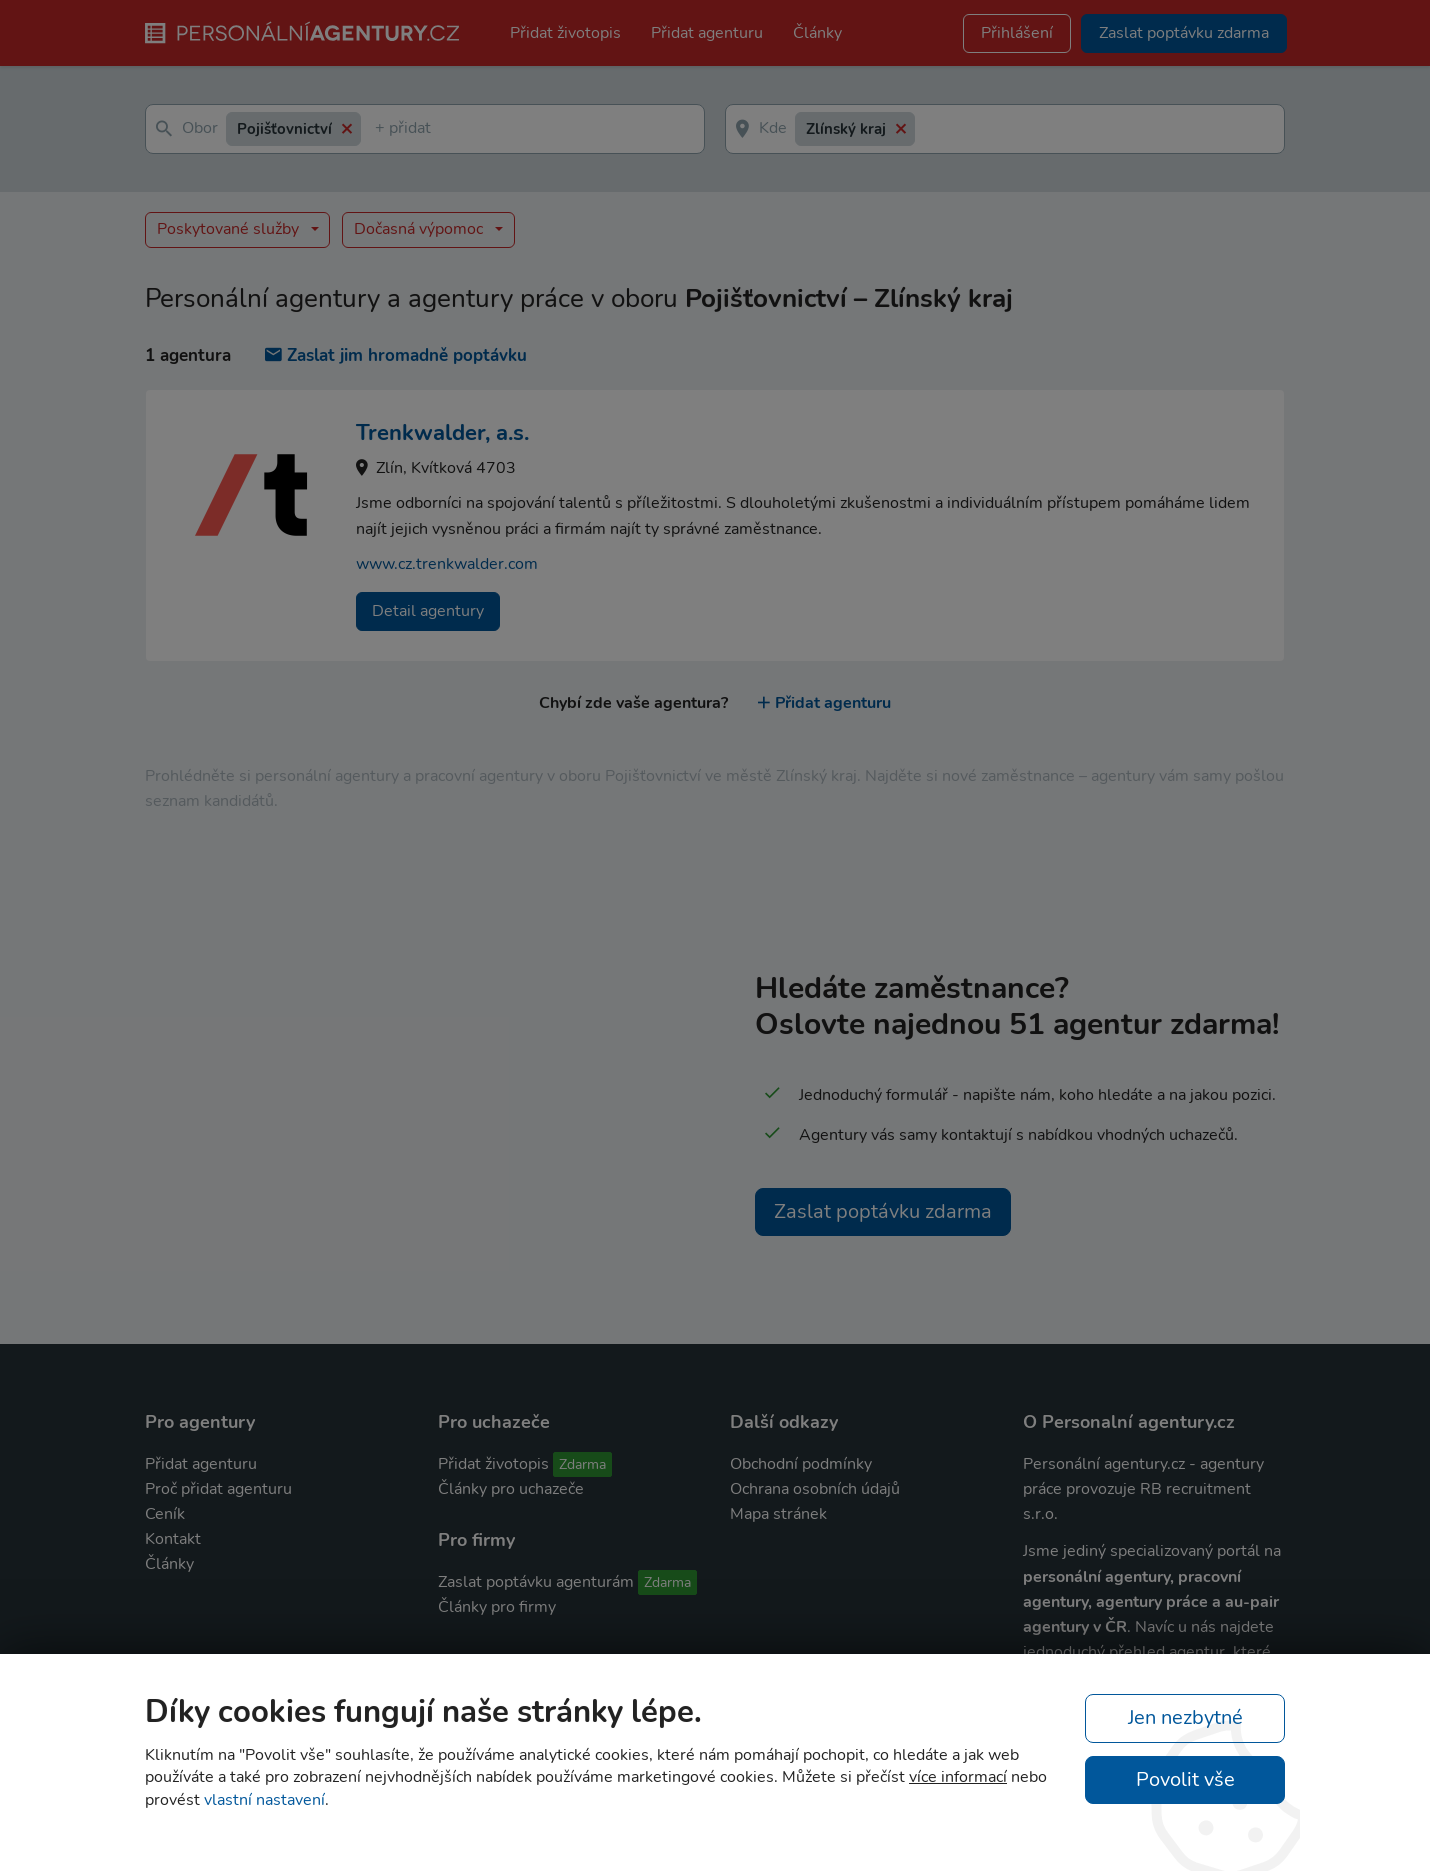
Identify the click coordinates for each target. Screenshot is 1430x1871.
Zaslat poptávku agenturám (536, 1582)
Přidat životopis (565, 33)
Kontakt (173, 1539)
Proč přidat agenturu (218, 1489)
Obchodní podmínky (801, 1464)
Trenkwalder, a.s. (442, 433)
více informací (958, 1777)
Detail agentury (428, 611)
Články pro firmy (497, 1607)
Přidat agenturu (707, 33)
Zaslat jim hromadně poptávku (396, 355)
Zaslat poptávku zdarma (883, 1211)
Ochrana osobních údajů (815, 1489)
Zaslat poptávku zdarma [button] (1184, 33)
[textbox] (379, 129)
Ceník (165, 1514)
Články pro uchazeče (511, 1489)
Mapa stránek (778, 1514)
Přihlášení (1017, 33)
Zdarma (582, 1464)
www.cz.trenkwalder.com (447, 564)
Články (817, 33)
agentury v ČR (1075, 1627)
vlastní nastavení (264, 1800)
